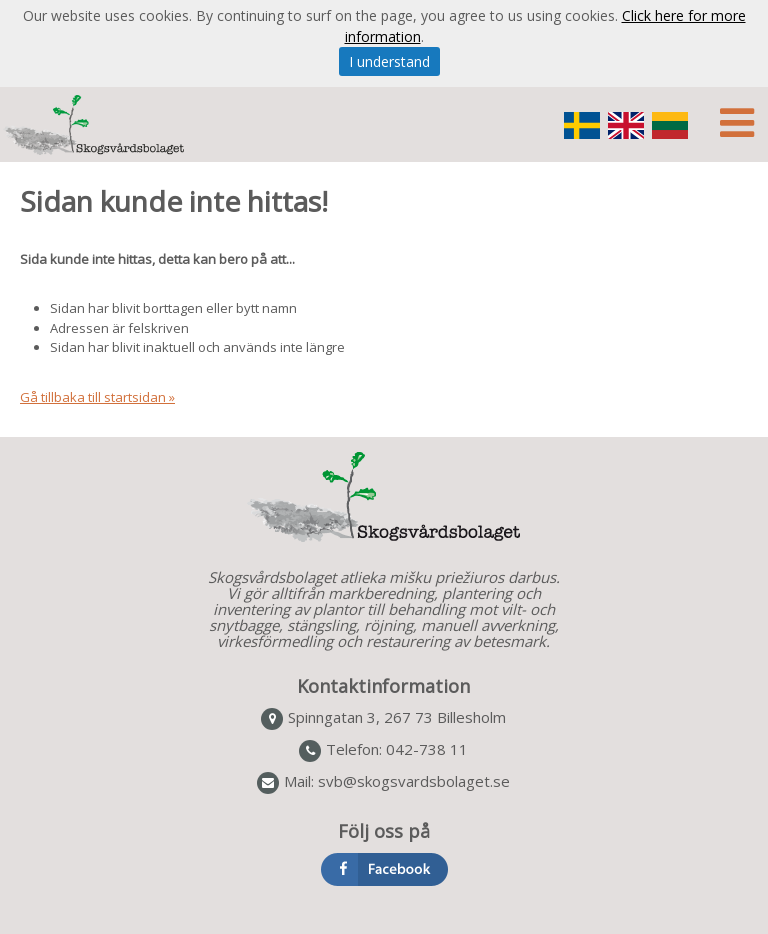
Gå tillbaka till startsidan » (97, 397)
